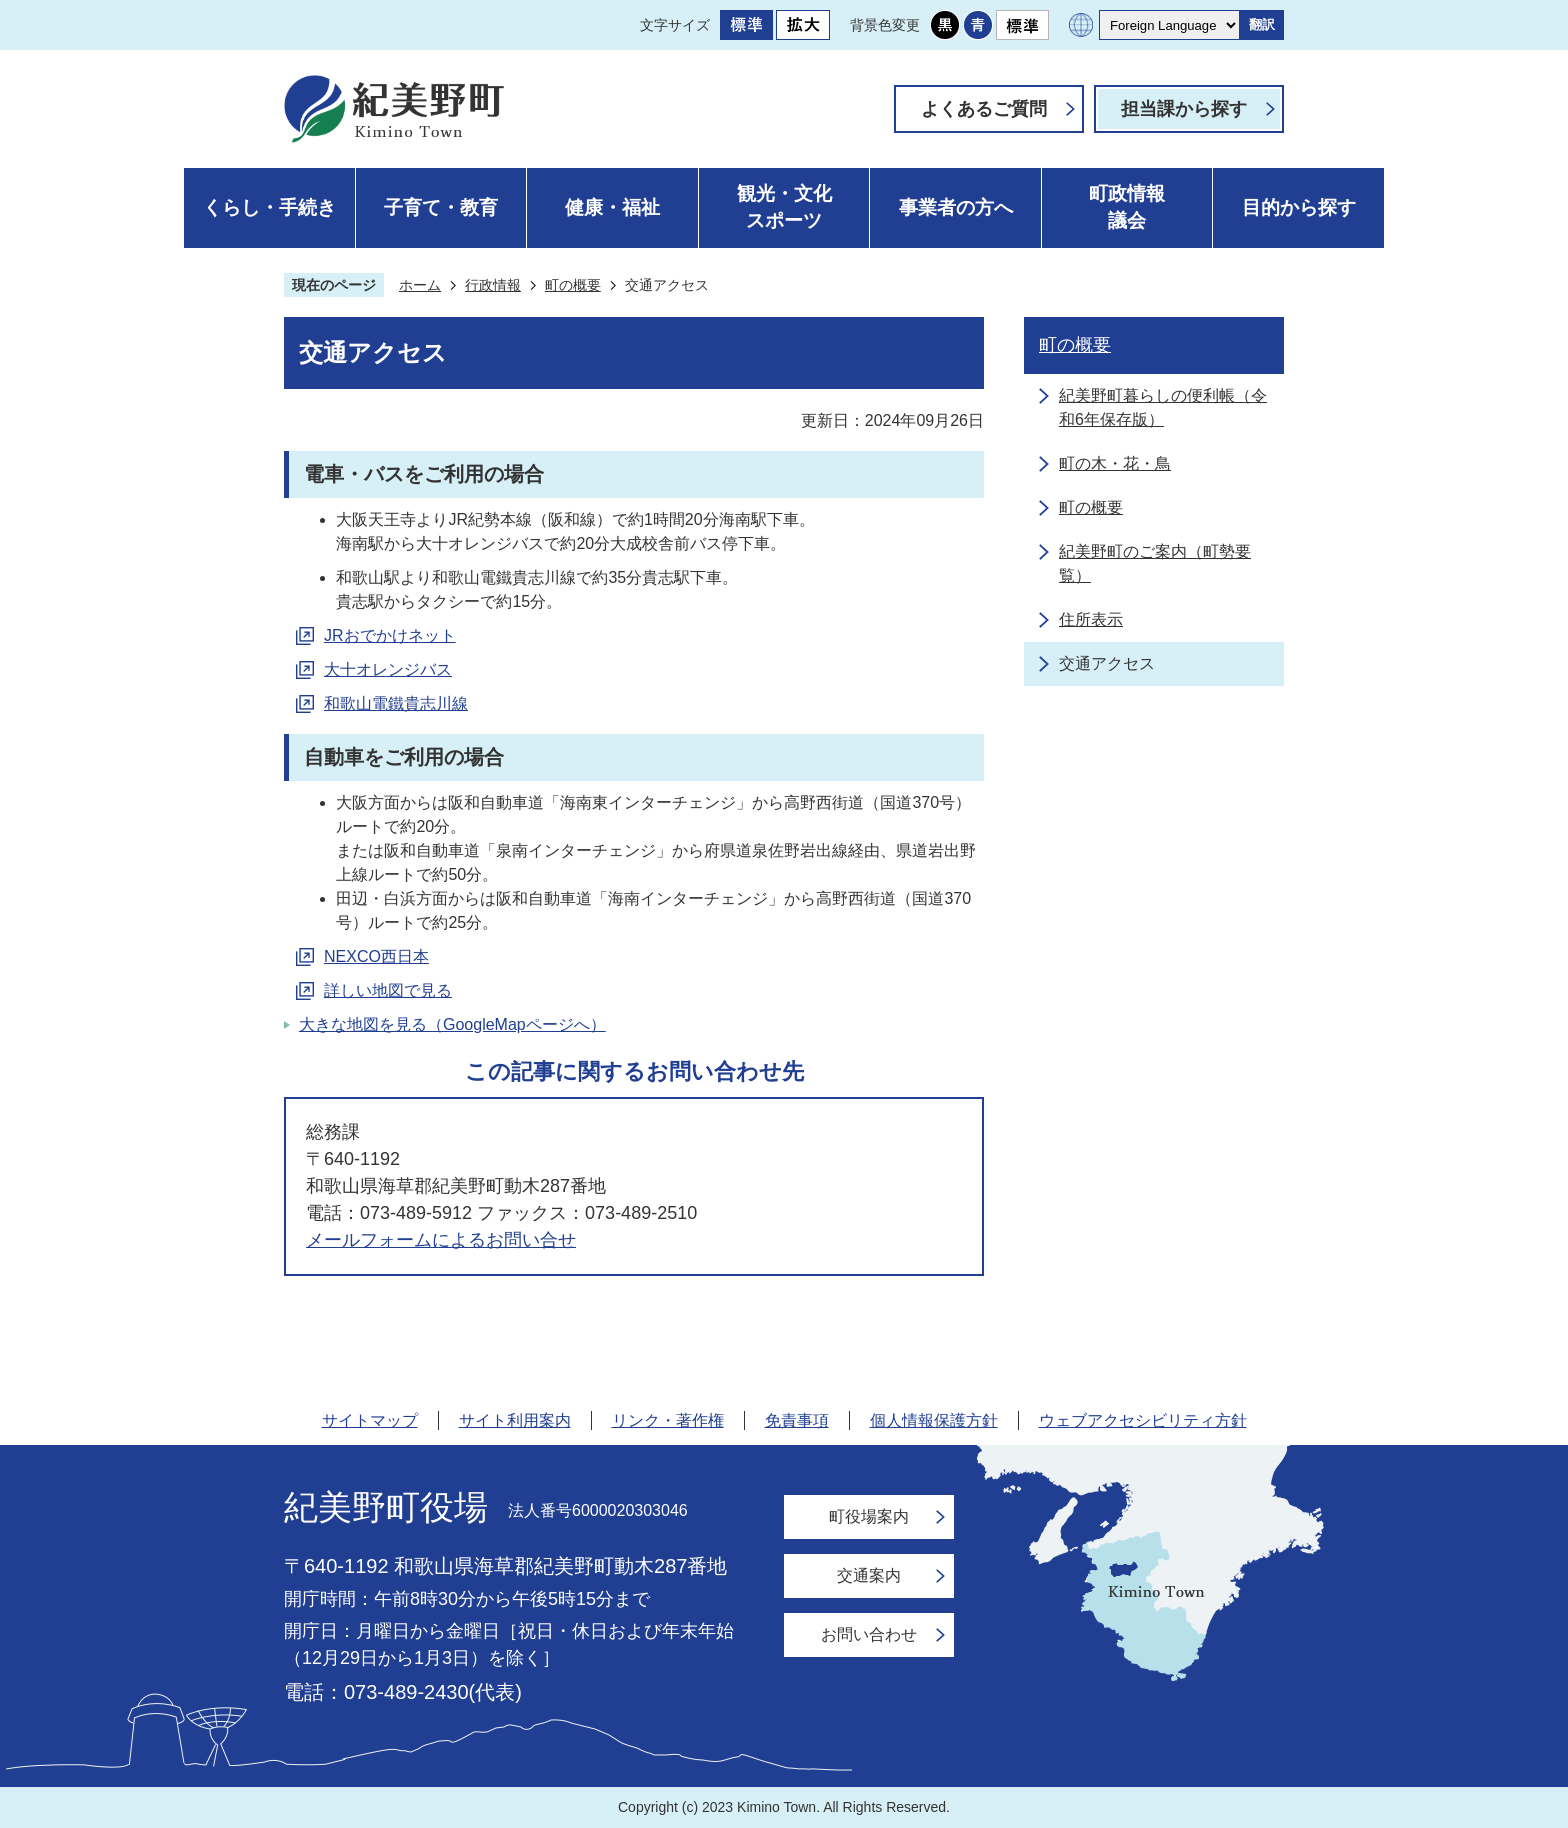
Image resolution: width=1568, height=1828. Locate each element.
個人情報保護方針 (934, 1420)
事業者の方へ (956, 207)
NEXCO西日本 (376, 956)
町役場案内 (869, 1516)
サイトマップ (370, 1420)
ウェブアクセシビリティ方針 (1143, 1420)
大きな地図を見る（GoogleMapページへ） (452, 1024)
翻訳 (1262, 24)
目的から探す (1299, 207)
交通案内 (869, 1575)
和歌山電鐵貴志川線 (396, 703)
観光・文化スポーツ (784, 207)
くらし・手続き (269, 207)
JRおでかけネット (390, 635)
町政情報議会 (1127, 207)
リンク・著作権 (668, 1420)
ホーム (420, 285)
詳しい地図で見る (388, 990)
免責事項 (797, 1420)
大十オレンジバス (388, 669)
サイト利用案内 (515, 1420)
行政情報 (493, 285)
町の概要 (573, 285)
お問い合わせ (869, 1634)
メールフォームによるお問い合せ (441, 1240)
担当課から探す (1184, 109)
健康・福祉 (612, 207)
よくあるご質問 (984, 109)
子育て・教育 (441, 207)
